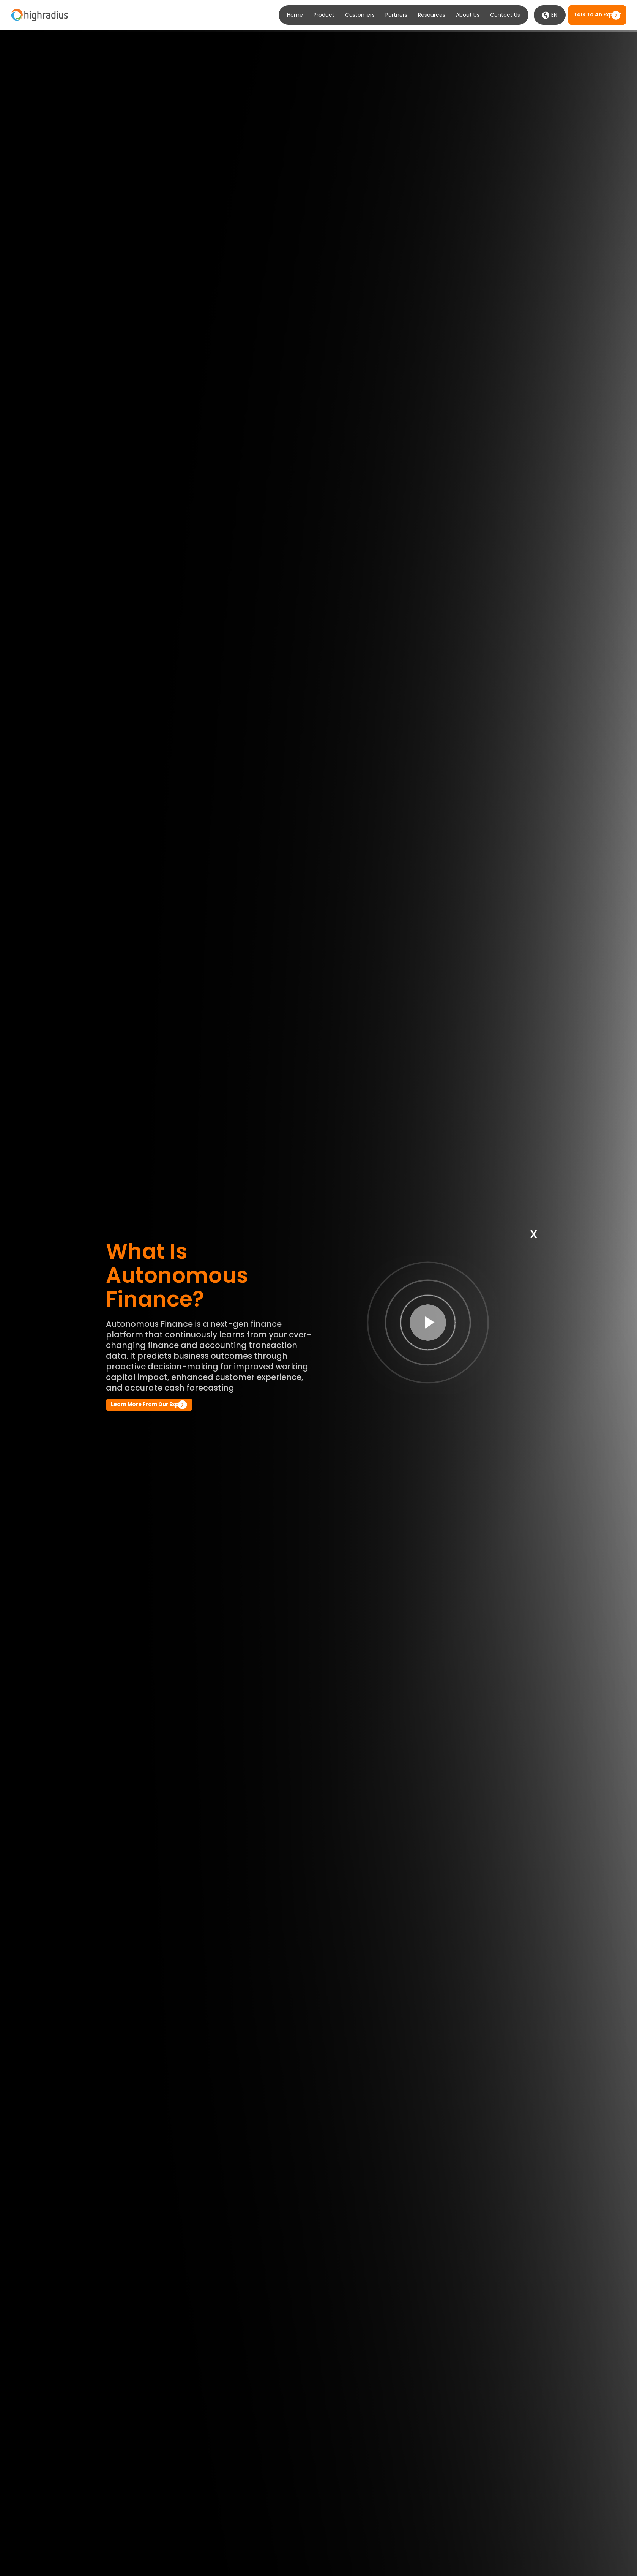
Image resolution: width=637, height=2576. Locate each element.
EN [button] (549, 15)
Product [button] (324, 15)
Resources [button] (431, 15)
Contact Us (505, 15)
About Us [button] (467, 15)
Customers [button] (360, 15)
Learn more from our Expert (149, 1404)
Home (295, 15)
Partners (396, 15)
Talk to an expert (597, 14)
